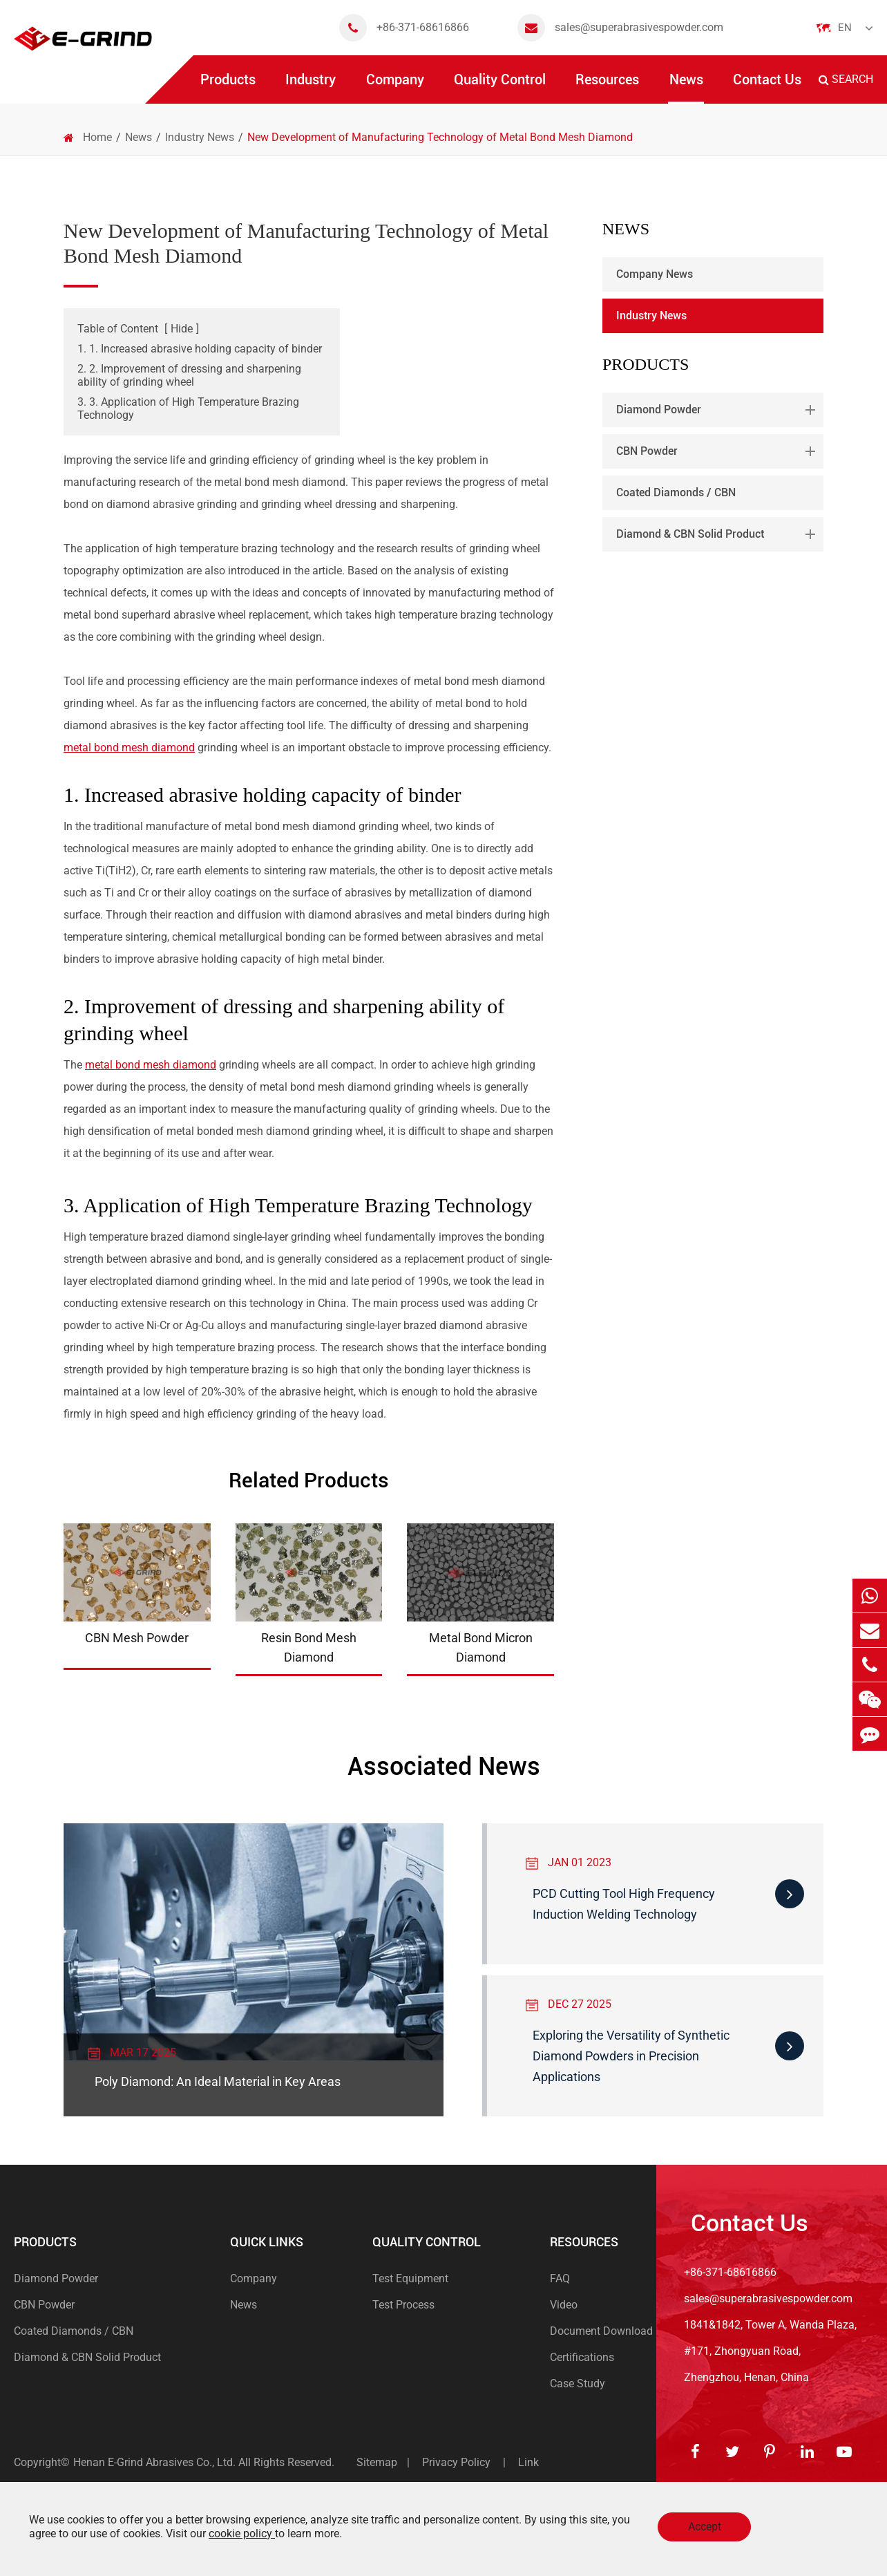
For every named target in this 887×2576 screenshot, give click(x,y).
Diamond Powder (718, 409)
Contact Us (767, 87)
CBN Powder (718, 451)
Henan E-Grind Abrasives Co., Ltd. (155, 2462)
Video (564, 2304)
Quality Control (500, 87)
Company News (654, 274)
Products (228, 87)
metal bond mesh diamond (129, 747)
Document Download (601, 2331)
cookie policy (242, 2533)
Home (97, 137)
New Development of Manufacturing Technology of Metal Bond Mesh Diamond (440, 137)
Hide (182, 328)
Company (395, 87)
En (845, 27)
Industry (310, 87)
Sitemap (376, 2462)
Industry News (199, 137)
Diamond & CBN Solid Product (718, 534)
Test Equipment (410, 2278)
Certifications (582, 2357)
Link (528, 2462)
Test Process (403, 2304)
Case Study (577, 2383)
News (686, 87)
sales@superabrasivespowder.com (620, 27)
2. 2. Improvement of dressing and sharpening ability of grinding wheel (189, 375)
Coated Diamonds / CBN (676, 492)
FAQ (560, 2278)
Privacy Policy (456, 2462)
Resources (607, 87)
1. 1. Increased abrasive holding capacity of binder (199, 348)
